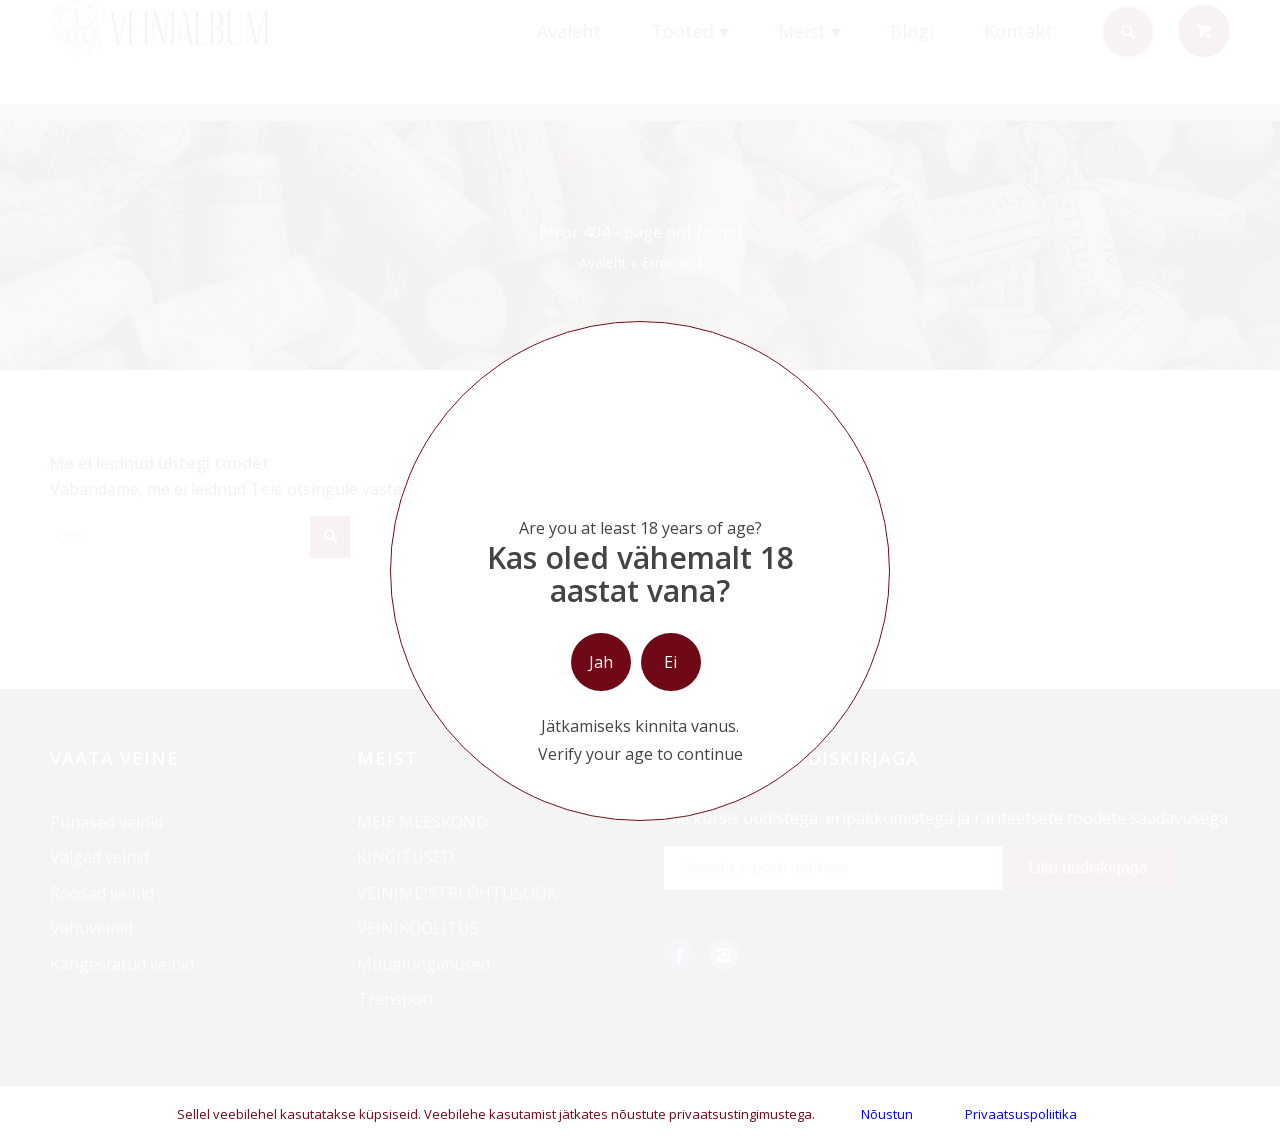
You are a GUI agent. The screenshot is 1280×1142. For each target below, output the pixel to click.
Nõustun (887, 1114)
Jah (601, 662)
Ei (670, 662)
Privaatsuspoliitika (1021, 1114)
